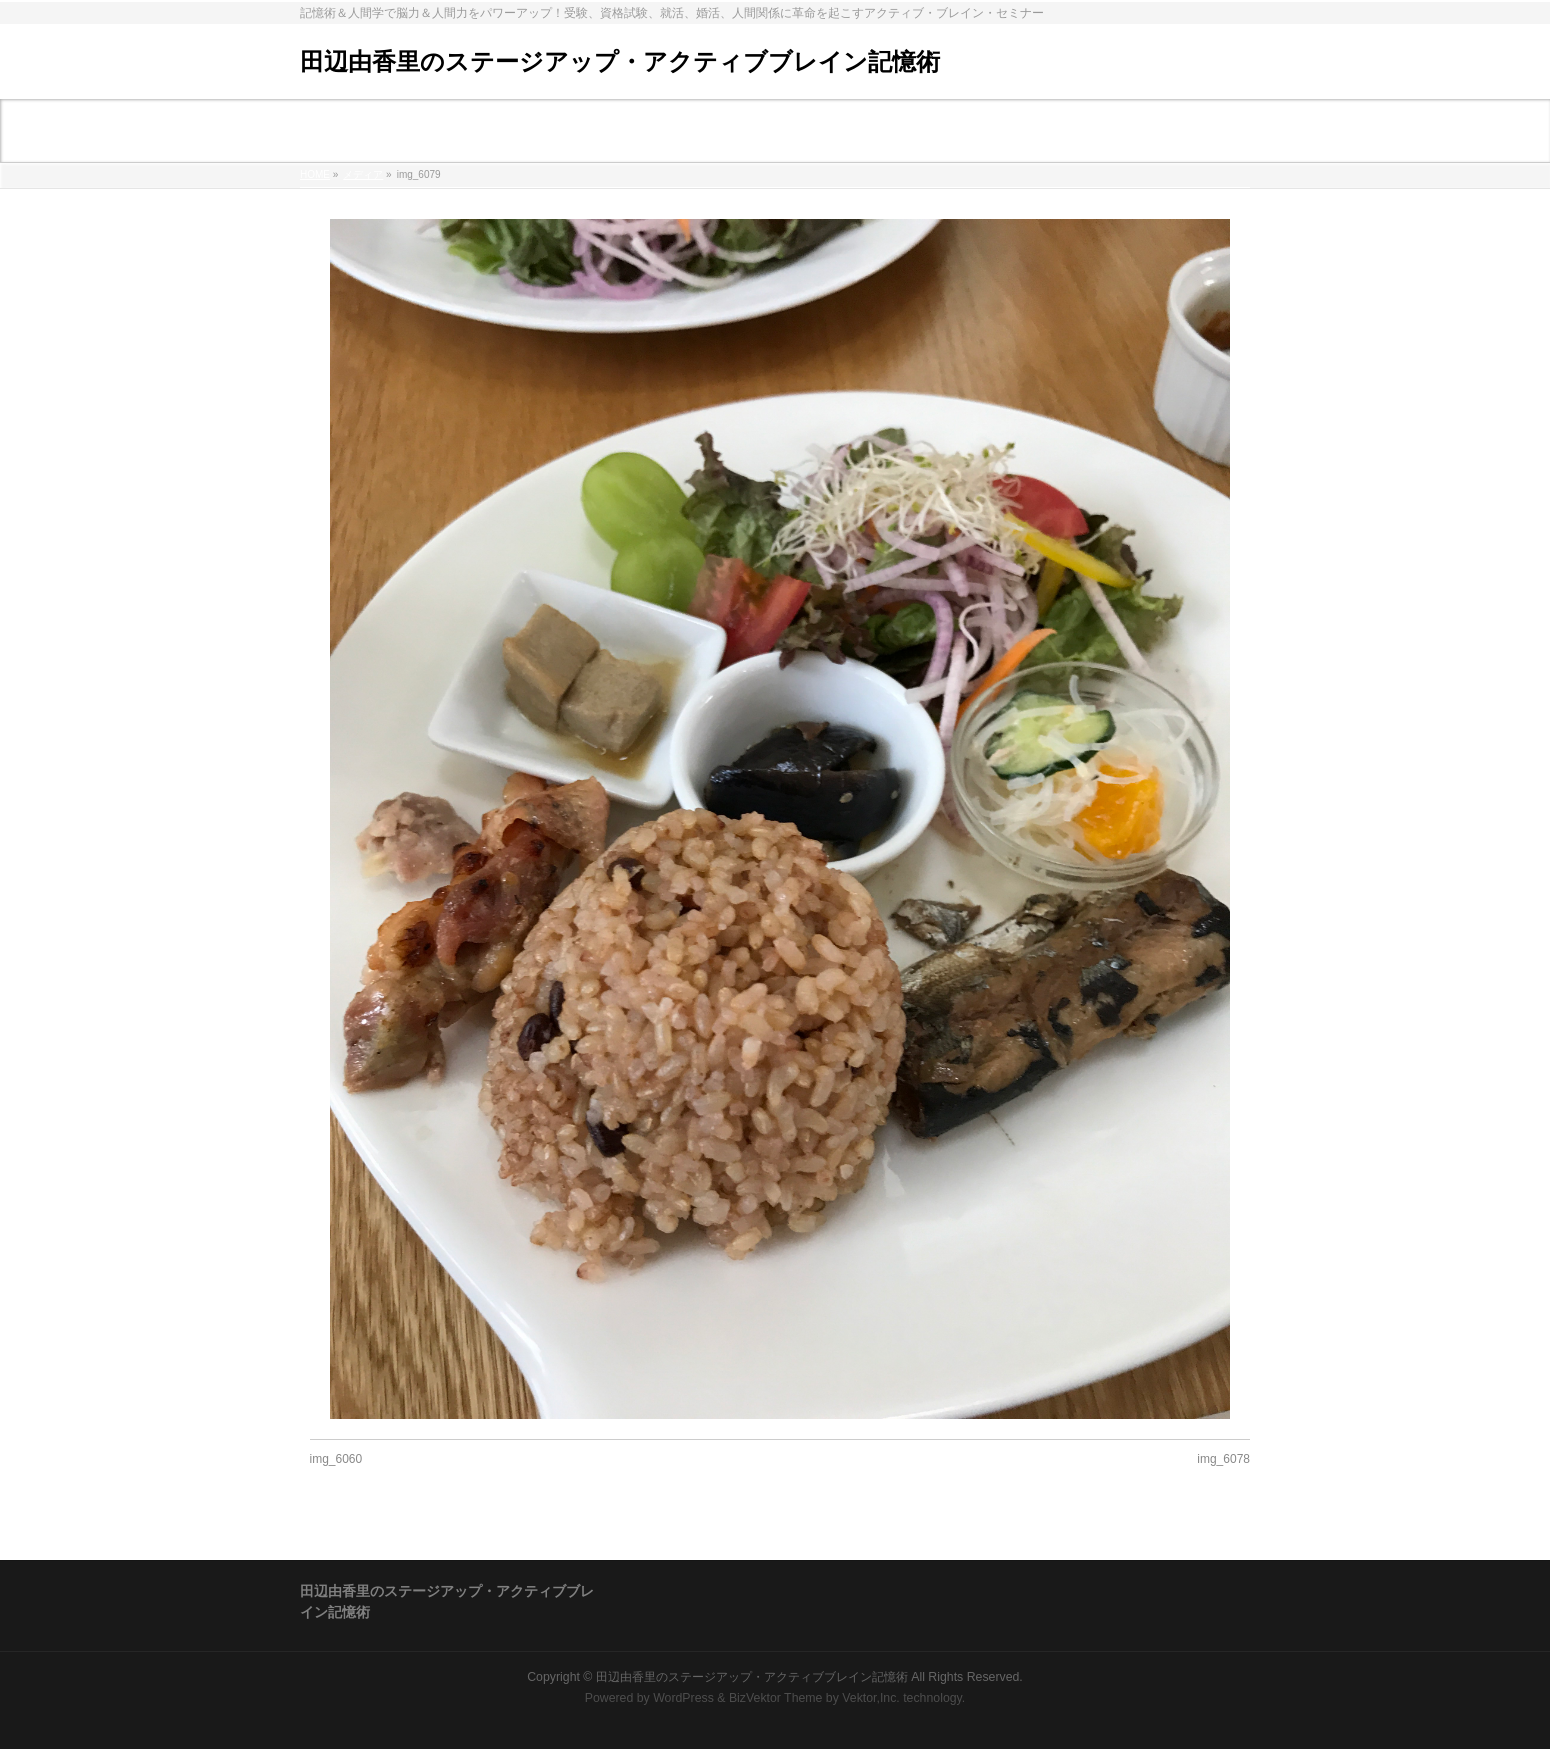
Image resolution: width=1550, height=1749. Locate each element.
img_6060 (336, 1459)
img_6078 (1223, 1459)
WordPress (683, 1698)
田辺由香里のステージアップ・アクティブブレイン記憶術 (620, 61)
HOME (315, 174)
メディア (363, 174)
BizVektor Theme (776, 1698)
